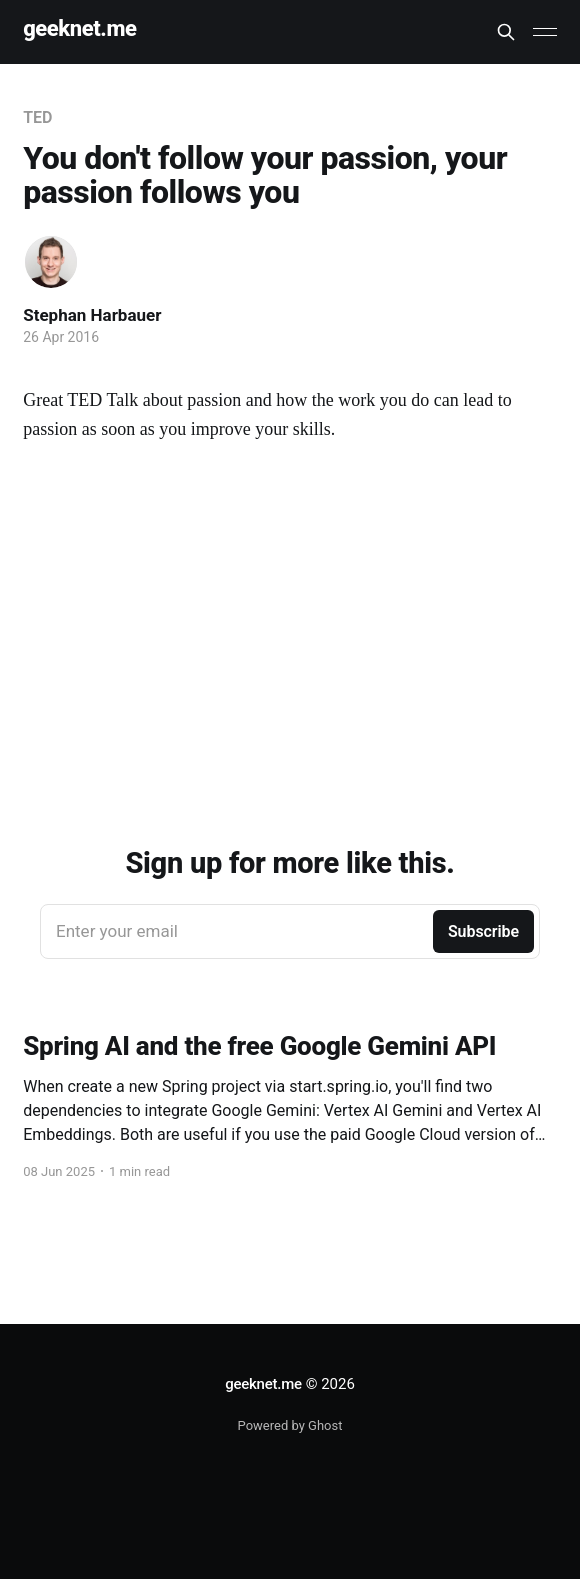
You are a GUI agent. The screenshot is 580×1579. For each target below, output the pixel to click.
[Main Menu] (545, 32)
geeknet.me (79, 29)
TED (37, 117)
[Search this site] (506, 32)
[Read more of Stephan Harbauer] (51, 262)
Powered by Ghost (290, 1425)
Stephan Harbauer (92, 315)
